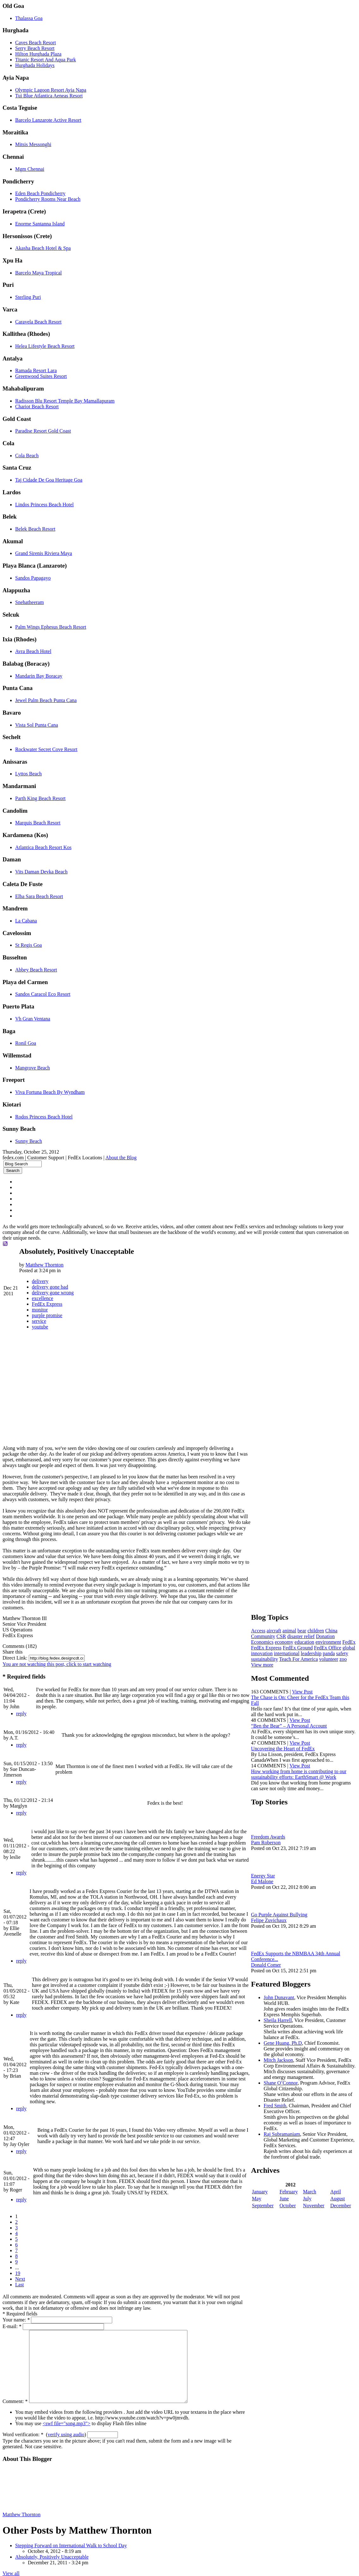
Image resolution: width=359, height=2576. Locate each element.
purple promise (47, 1315)
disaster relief (304, 1629)
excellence (42, 1298)
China (334, 1623)
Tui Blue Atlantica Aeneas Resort (49, 95)
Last (19, 2267)
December (341, 2210)
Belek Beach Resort (35, 529)
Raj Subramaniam (285, 2138)
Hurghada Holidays (35, 65)
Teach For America (328, 1652)
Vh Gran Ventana (32, 1018)
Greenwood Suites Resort (41, 376)
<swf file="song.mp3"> (66, 2420)
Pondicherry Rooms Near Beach (48, 199)
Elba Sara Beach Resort (39, 896)
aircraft (277, 1623)
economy (287, 1634)
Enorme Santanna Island (39, 223)
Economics (265, 1634)
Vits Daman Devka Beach (41, 871)
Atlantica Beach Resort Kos (43, 847)
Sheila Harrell (281, 2019)
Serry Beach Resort (34, 48)
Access (261, 1623)
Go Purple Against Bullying (282, 1913)
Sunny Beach (28, 1141)
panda (260, 1652)
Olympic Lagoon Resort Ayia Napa (50, 90)
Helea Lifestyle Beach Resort (45, 346)
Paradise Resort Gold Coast (43, 431)
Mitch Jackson (281, 2058)
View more (265, 1663)
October (290, 2210)
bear (305, 1623)
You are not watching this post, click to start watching (57, 1658)
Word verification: (23, 2431)
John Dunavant (282, 1996)
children (318, 1623)
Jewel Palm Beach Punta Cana (46, 700)
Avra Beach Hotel (33, 651)
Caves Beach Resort (35, 42)
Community (266, 1629)
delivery (40, 1281)
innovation (292, 1646)
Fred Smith (278, 2110)
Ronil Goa (25, 1043)
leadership (342, 1646)
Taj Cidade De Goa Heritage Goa (48, 480)
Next (20, 2262)
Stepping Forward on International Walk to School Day (71, 2542)
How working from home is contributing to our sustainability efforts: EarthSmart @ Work (302, 1772)
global (274, 1646)
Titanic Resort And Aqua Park (45, 59)
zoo (278, 1657)
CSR (284, 1629)
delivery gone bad (50, 1287)
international (318, 1646)
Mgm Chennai (29, 169)
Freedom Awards (271, 1835)
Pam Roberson (269, 1841)
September (266, 2210)
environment (331, 1634)
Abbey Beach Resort (36, 969)
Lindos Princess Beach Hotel (44, 504)
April (336, 2196)
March (311, 2196)
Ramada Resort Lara (36, 370)
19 (17, 2256)
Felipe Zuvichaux (271, 1919)
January (263, 2196)
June (286, 2203)
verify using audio (66, 2431)
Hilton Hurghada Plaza (38, 54)
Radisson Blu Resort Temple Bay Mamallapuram (65, 401)
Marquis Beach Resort (37, 822)
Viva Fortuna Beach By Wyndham (50, 1092)
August (338, 2203)
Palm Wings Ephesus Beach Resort (50, 627)
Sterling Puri (28, 297)
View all (11, 2570)
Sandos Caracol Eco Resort (42, 994)
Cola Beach (27, 455)
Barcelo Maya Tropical (38, 272)
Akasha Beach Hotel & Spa (43, 248)
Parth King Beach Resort (40, 798)
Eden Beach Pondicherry (40, 193)
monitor (40, 1309)
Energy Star (266, 1874)
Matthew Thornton (45, 1264)
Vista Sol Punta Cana (36, 725)
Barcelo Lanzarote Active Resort (48, 120)
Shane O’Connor (284, 2087)
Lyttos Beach (28, 773)
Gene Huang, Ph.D (286, 2041)
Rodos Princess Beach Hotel (44, 1116)
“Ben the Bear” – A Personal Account (292, 1724)
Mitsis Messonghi (33, 144)
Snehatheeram (29, 602)
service (39, 1321)
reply (21, 1707)
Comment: (15, 2398)
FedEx (260, 1640)
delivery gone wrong (53, 1292)
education (307, 1634)
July (309, 2203)
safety (273, 1652)
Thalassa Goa (29, 18)
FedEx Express (47, 1304)
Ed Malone (265, 1880)
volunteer (263, 1657)
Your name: (16, 2302)
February (291, 2196)
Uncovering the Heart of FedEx (286, 1747)
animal (292, 1623)
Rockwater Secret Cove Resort (46, 749)
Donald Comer (269, 1963)
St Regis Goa (28, 945)
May (259, 2203)
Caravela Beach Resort (38, 321)
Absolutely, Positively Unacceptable (51, 2554)
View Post (305, 1690)
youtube (40, 1326)
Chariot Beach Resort (37, 406)
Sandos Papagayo (33, 578)
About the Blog (121, 1157)
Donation (328, 1629)
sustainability (294, 1652)
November (315, 2210)
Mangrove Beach (32, 1067)
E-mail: (12, 2309)
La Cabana (26, 920)
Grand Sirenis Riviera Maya (43, 553)
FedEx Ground (315, 1640)
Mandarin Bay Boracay (38, 676)
